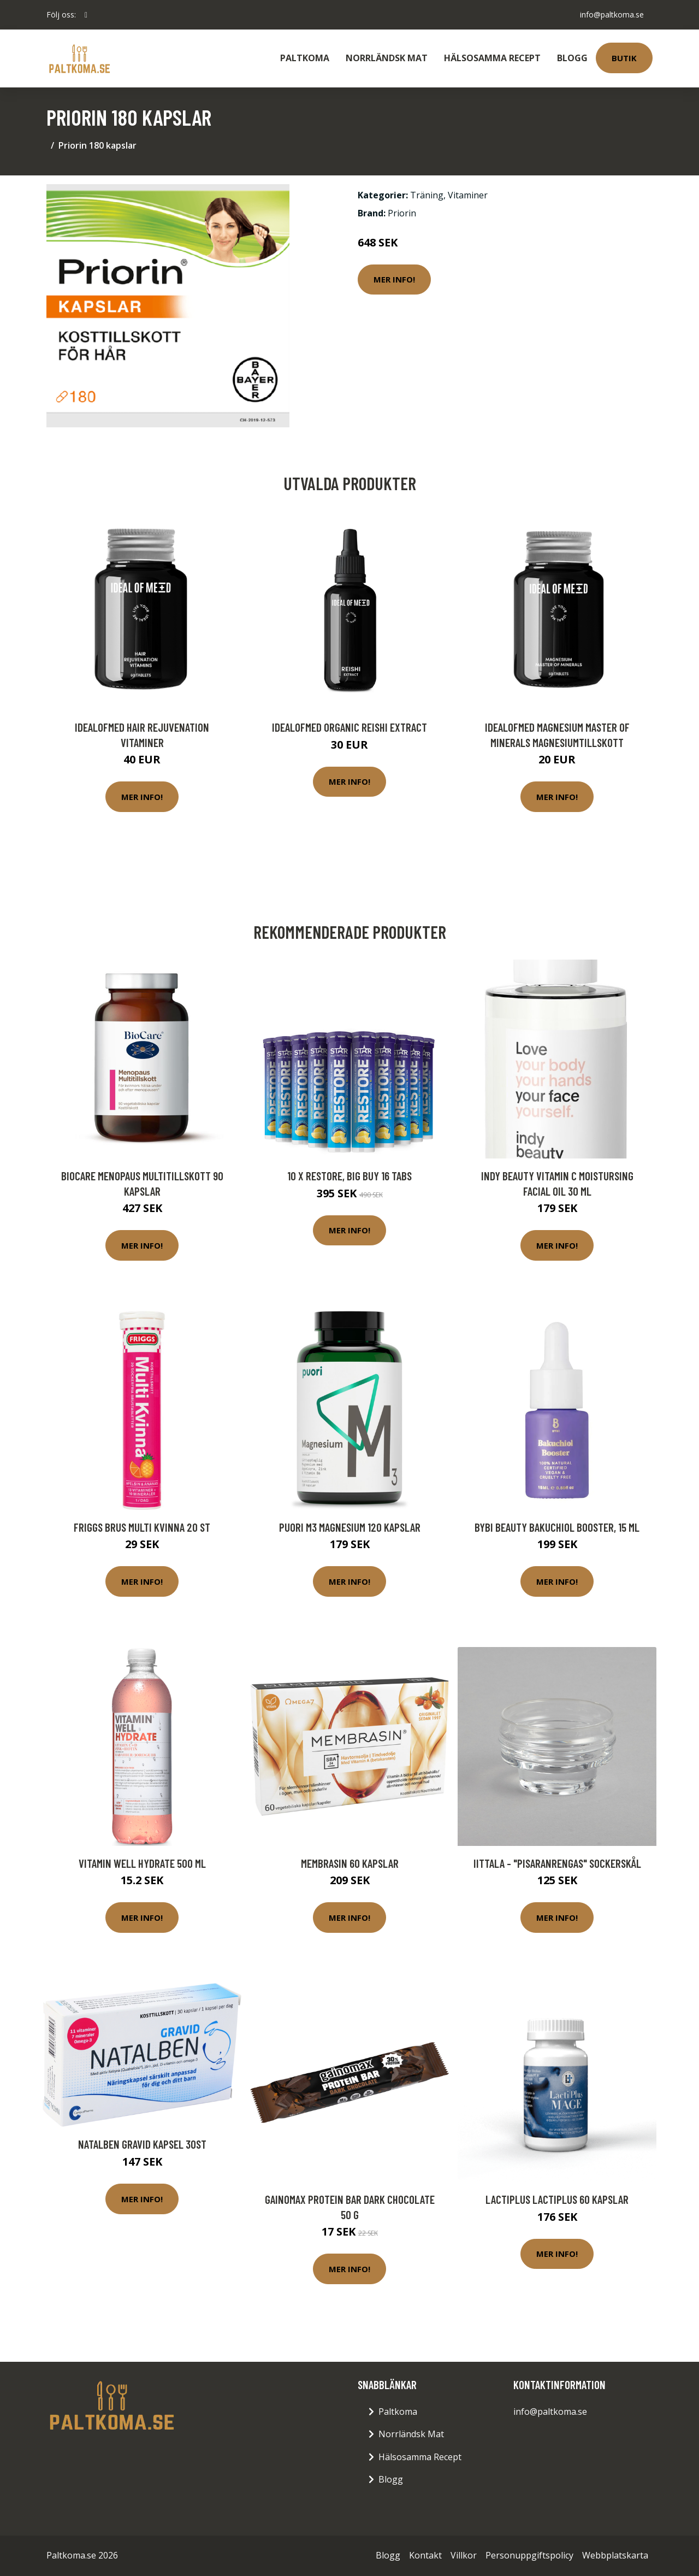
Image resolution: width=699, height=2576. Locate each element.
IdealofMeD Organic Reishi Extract (349, 727)
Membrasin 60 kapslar (350, 1863)
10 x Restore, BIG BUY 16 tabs (349, 1176)
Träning (426, 195)
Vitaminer (468, 195)
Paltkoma (304, 58)
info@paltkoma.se (612, 14)
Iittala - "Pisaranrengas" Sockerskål (557, 1863)
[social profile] (86, 14)
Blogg (572, 58)
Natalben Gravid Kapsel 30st (142, 2144)
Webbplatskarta (615, 2555)
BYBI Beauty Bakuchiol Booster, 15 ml (557, 1527)
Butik (624, 57)
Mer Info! (394, 279)
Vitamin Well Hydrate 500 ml (142, 1863)
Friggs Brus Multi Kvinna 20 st (142, 1527)
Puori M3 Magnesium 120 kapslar (349, 1527)
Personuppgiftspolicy (529, 2555)
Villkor (464, 2555)
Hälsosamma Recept (492, 58)
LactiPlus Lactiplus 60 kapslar (557, 2199)
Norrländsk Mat (387, 58)
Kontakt (425, 2555)
